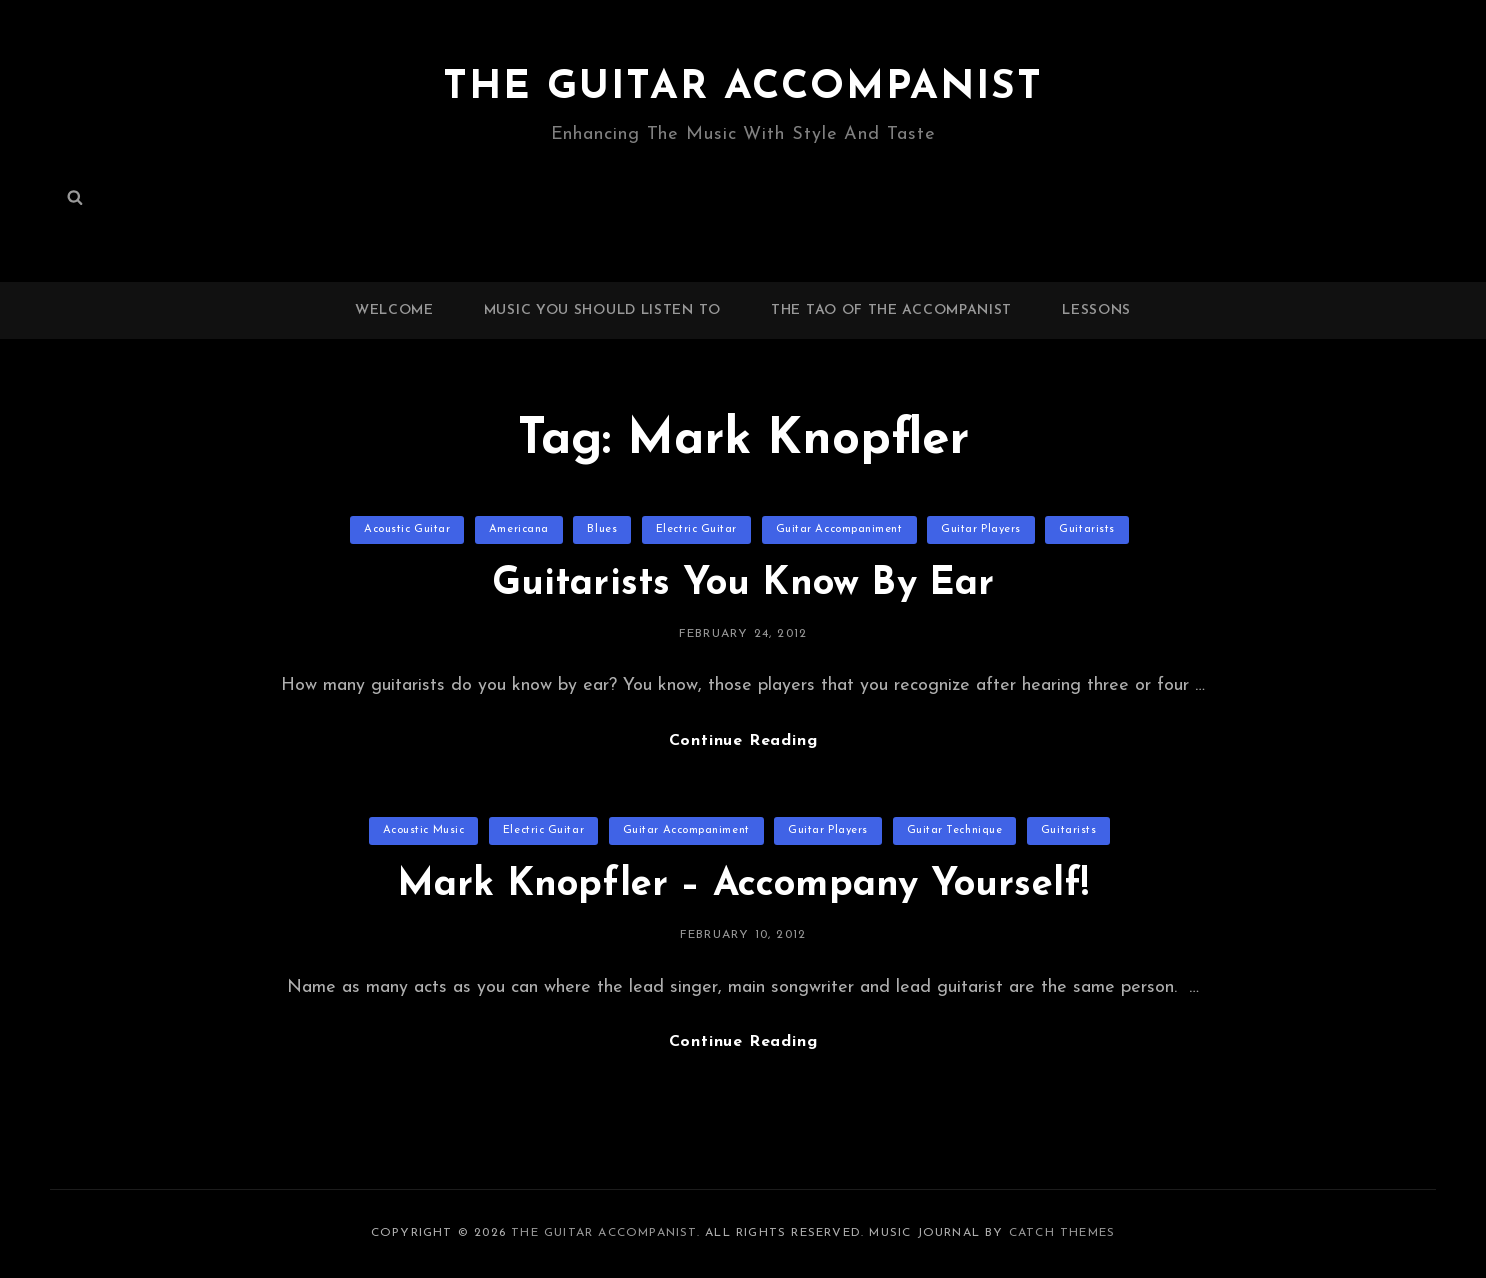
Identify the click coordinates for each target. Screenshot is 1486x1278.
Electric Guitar (696, 529)
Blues (602, 529)
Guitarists (1087, 529)
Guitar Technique (955, 830)
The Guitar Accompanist (743, 88)
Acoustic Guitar (407, 529)
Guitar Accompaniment (839, 529)
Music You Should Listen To (602, 310)
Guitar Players (981, 529)
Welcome (394, 310)
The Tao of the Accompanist (891, 310)
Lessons (1096, 310)
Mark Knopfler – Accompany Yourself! (743, 885)
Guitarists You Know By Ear (743, 584)
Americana (519, 529)
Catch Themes (1062, 1233)
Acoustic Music (424, 830)
